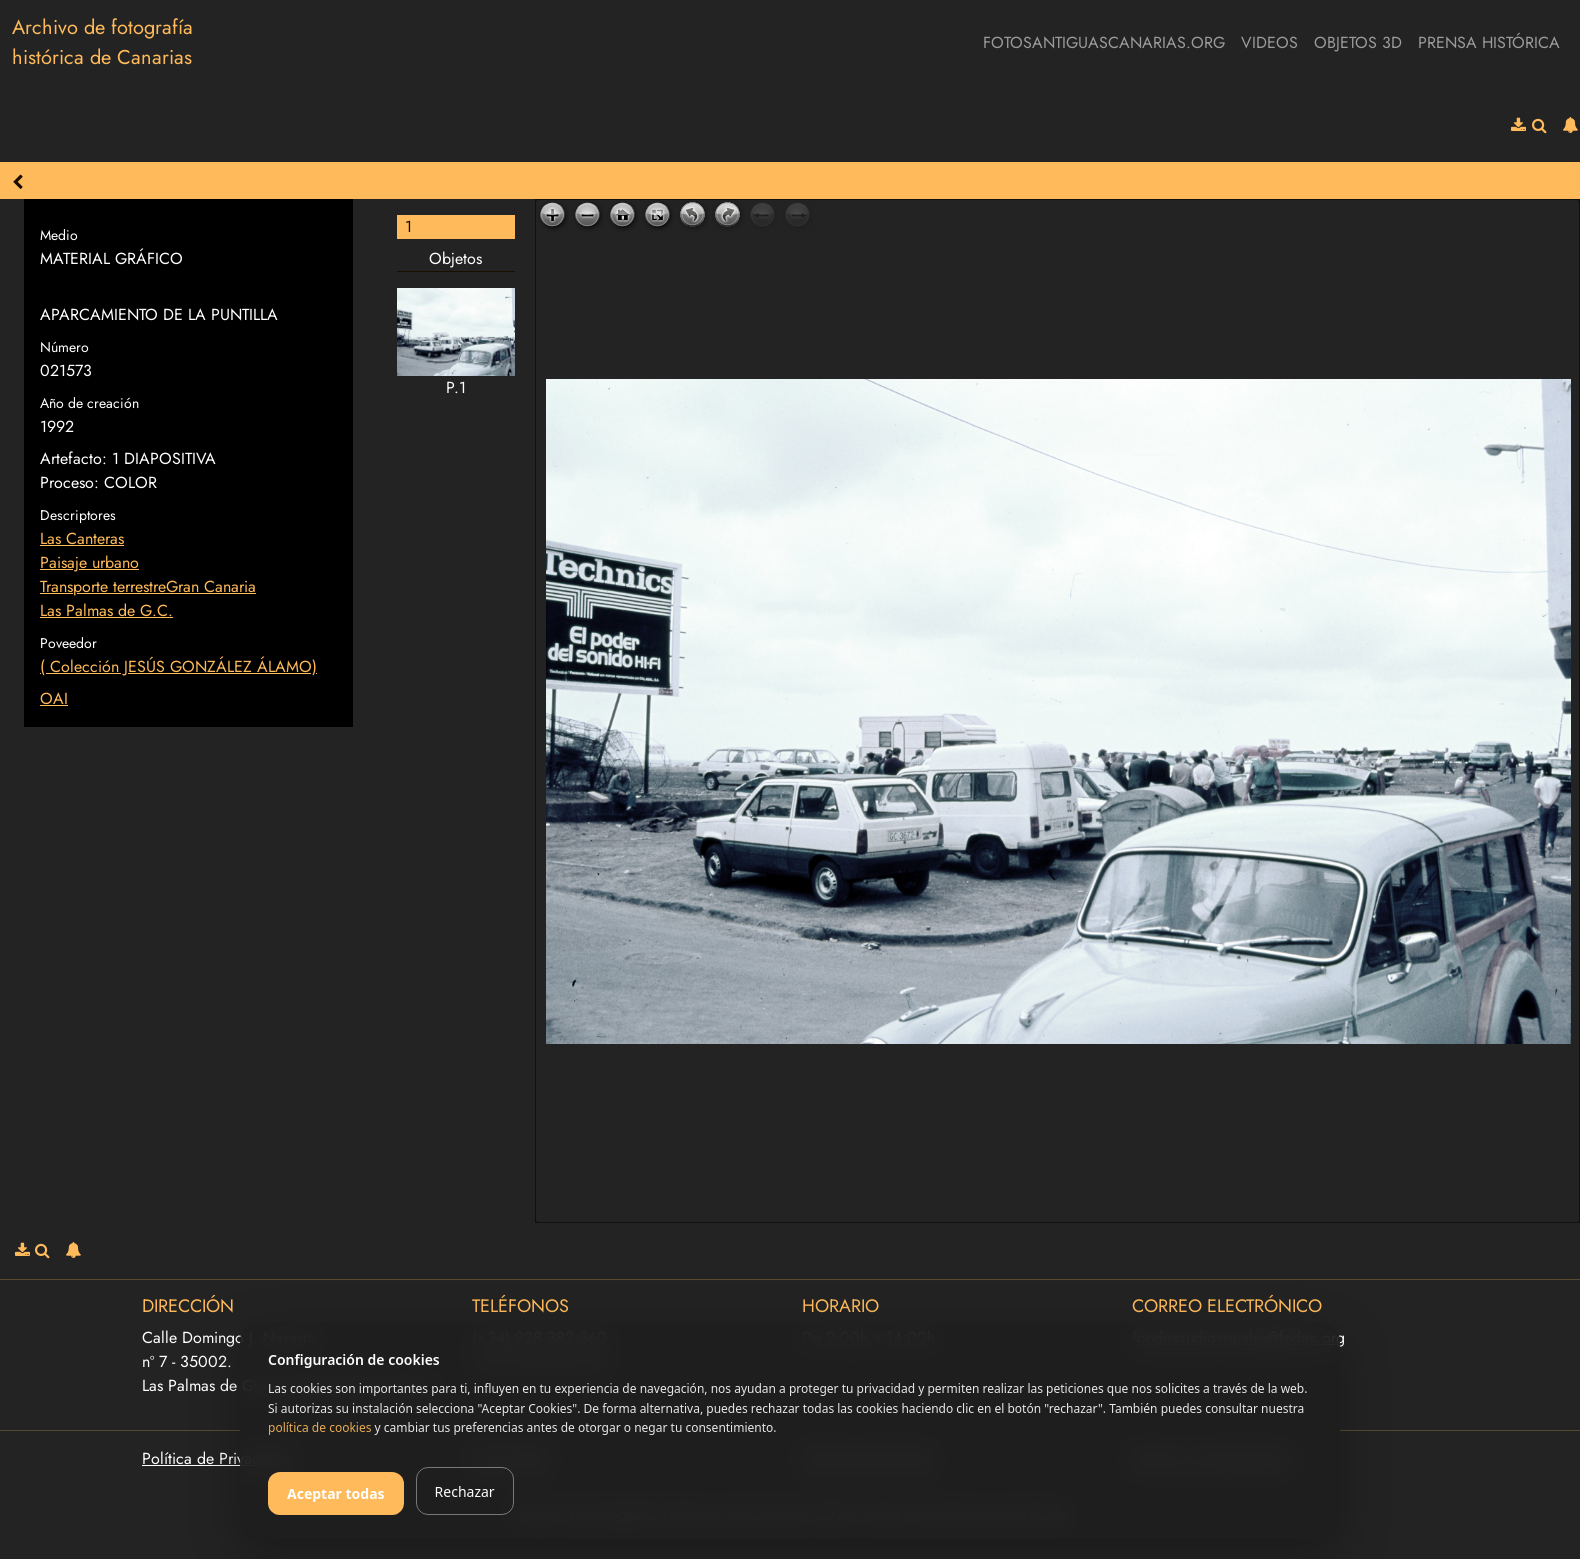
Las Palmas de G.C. (106, 610)
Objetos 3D (1358, 42)
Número (64, 347)
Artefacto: (73, 458)
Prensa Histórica (1489, 42)
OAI (54, 698)
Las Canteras (82, 538)
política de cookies (319, 1427)
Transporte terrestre (103, 586)
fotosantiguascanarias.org (1104, 42)
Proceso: (69, 482)
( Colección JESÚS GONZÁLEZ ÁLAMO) (178, 666)
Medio (59, 235)
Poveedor (68, 643)
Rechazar (465, 1491)
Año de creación (89, 403)
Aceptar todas (336, 1493)
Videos (1269, 42)
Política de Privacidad (216, 1458)
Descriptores (78, 515)
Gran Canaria (211, 586)
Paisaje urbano (89, 562)
